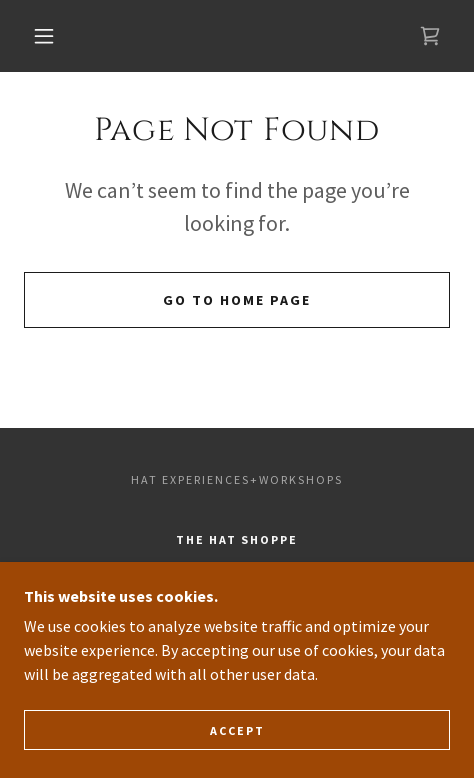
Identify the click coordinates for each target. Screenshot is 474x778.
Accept (237, 730)
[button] (45, 36)
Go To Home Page (237, 300)
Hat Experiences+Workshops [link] (237, 479)
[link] (430, 36)
